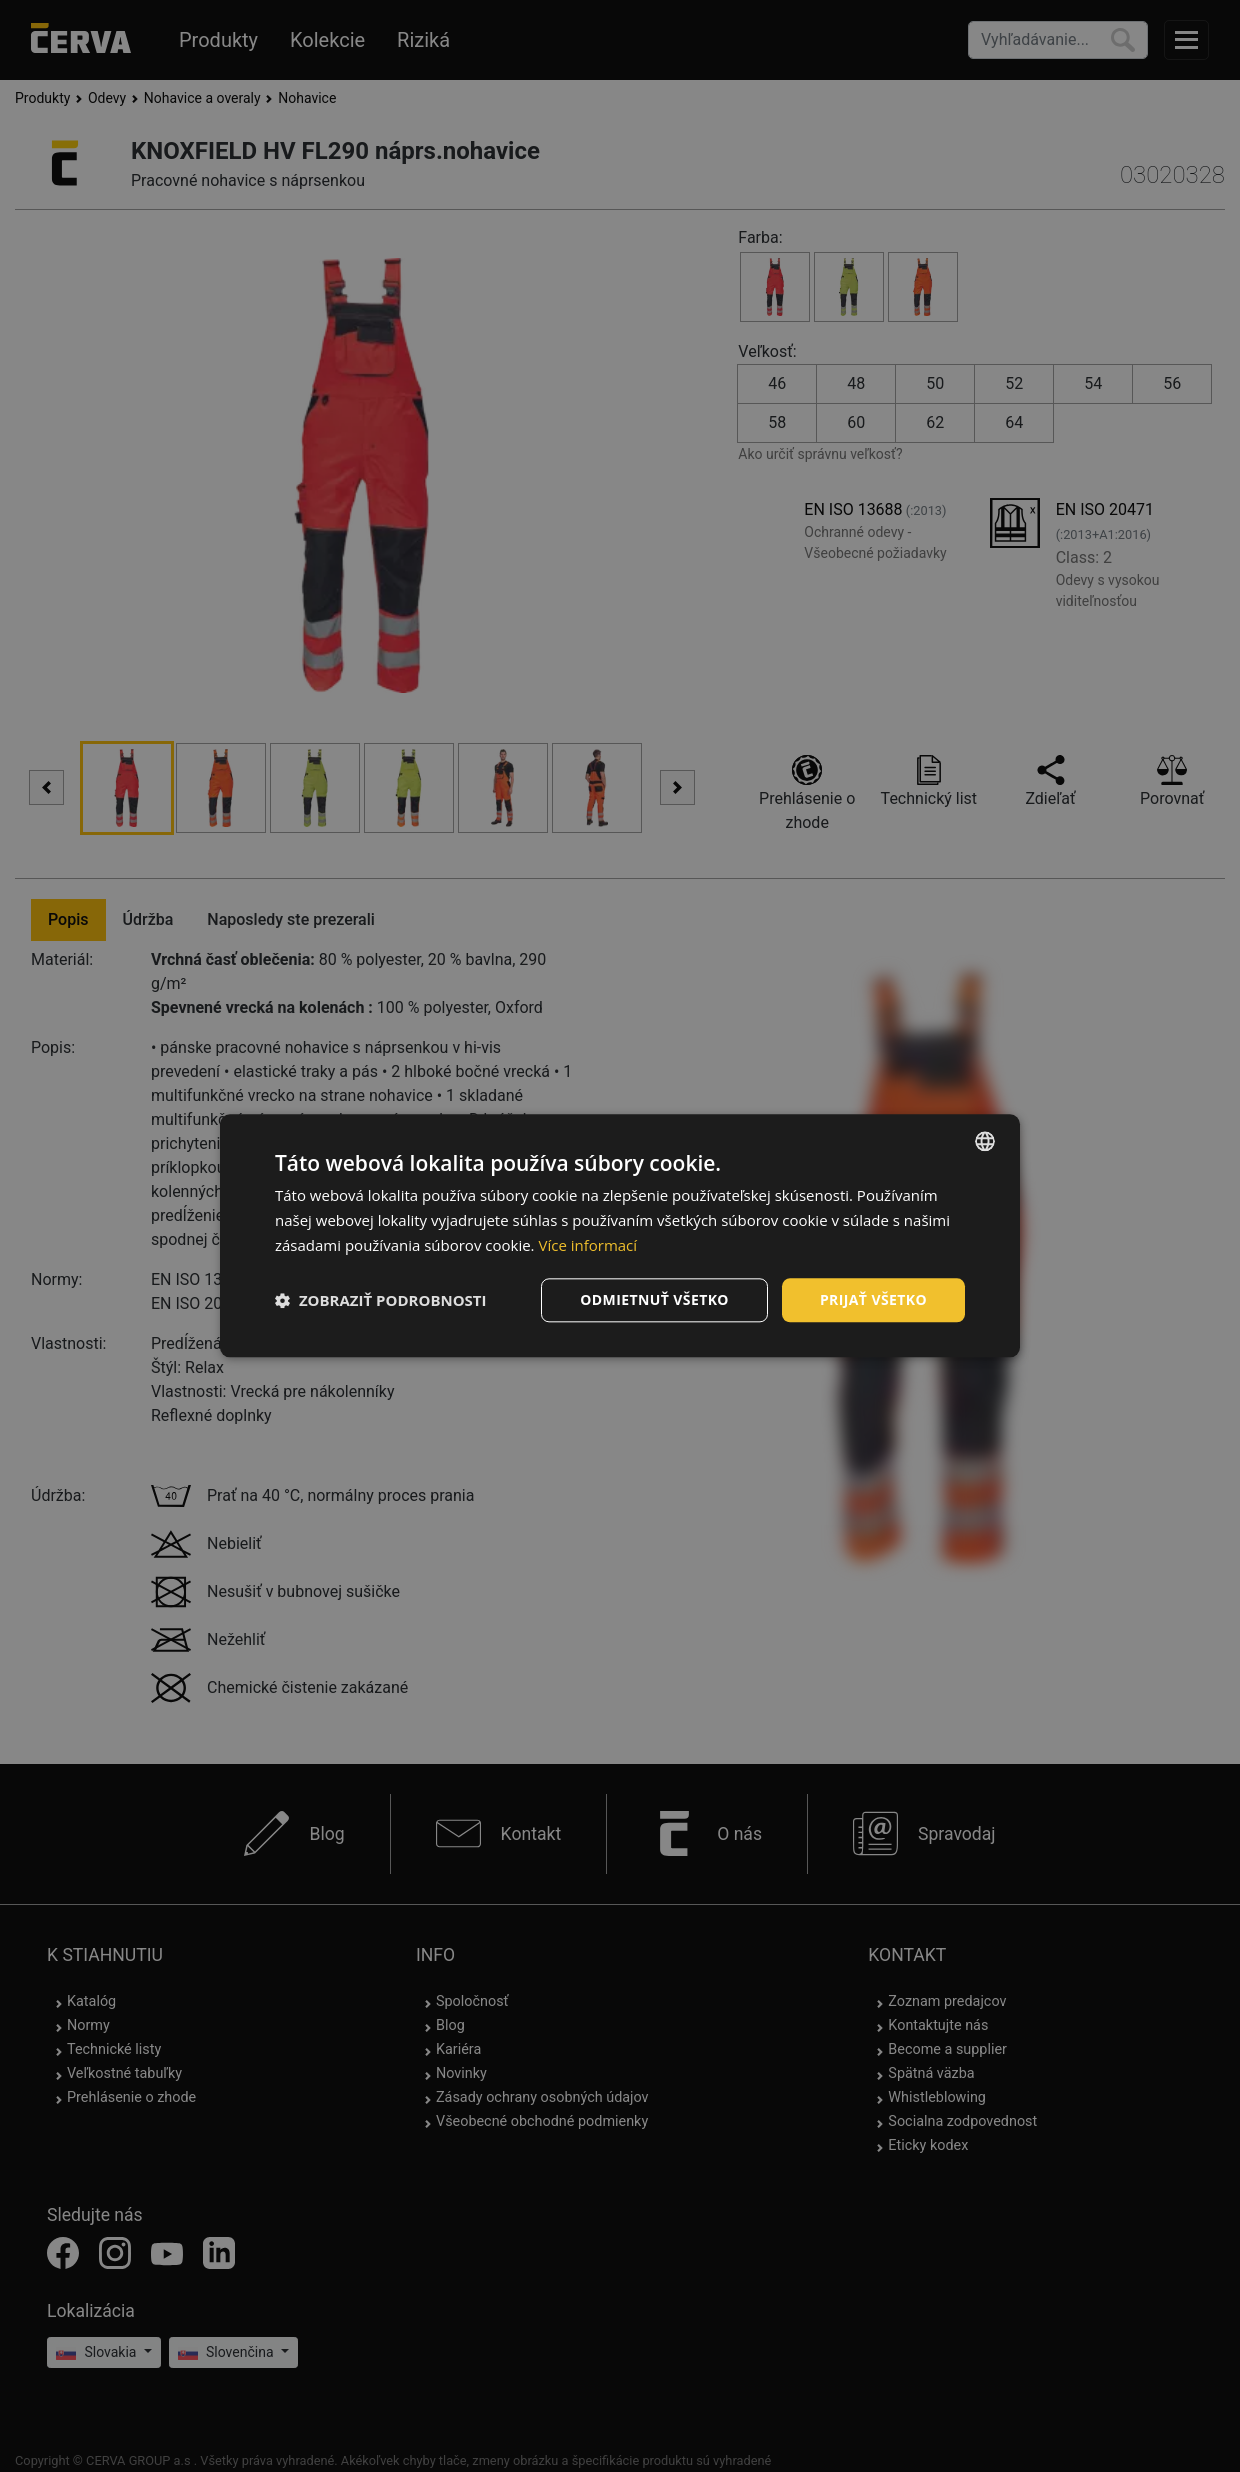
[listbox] (985, 1141)
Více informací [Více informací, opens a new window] (587, 1245)
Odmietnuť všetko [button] (654, 1299)
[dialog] (620, 1235)
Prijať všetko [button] (873, 1299)
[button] (381, 1300)
